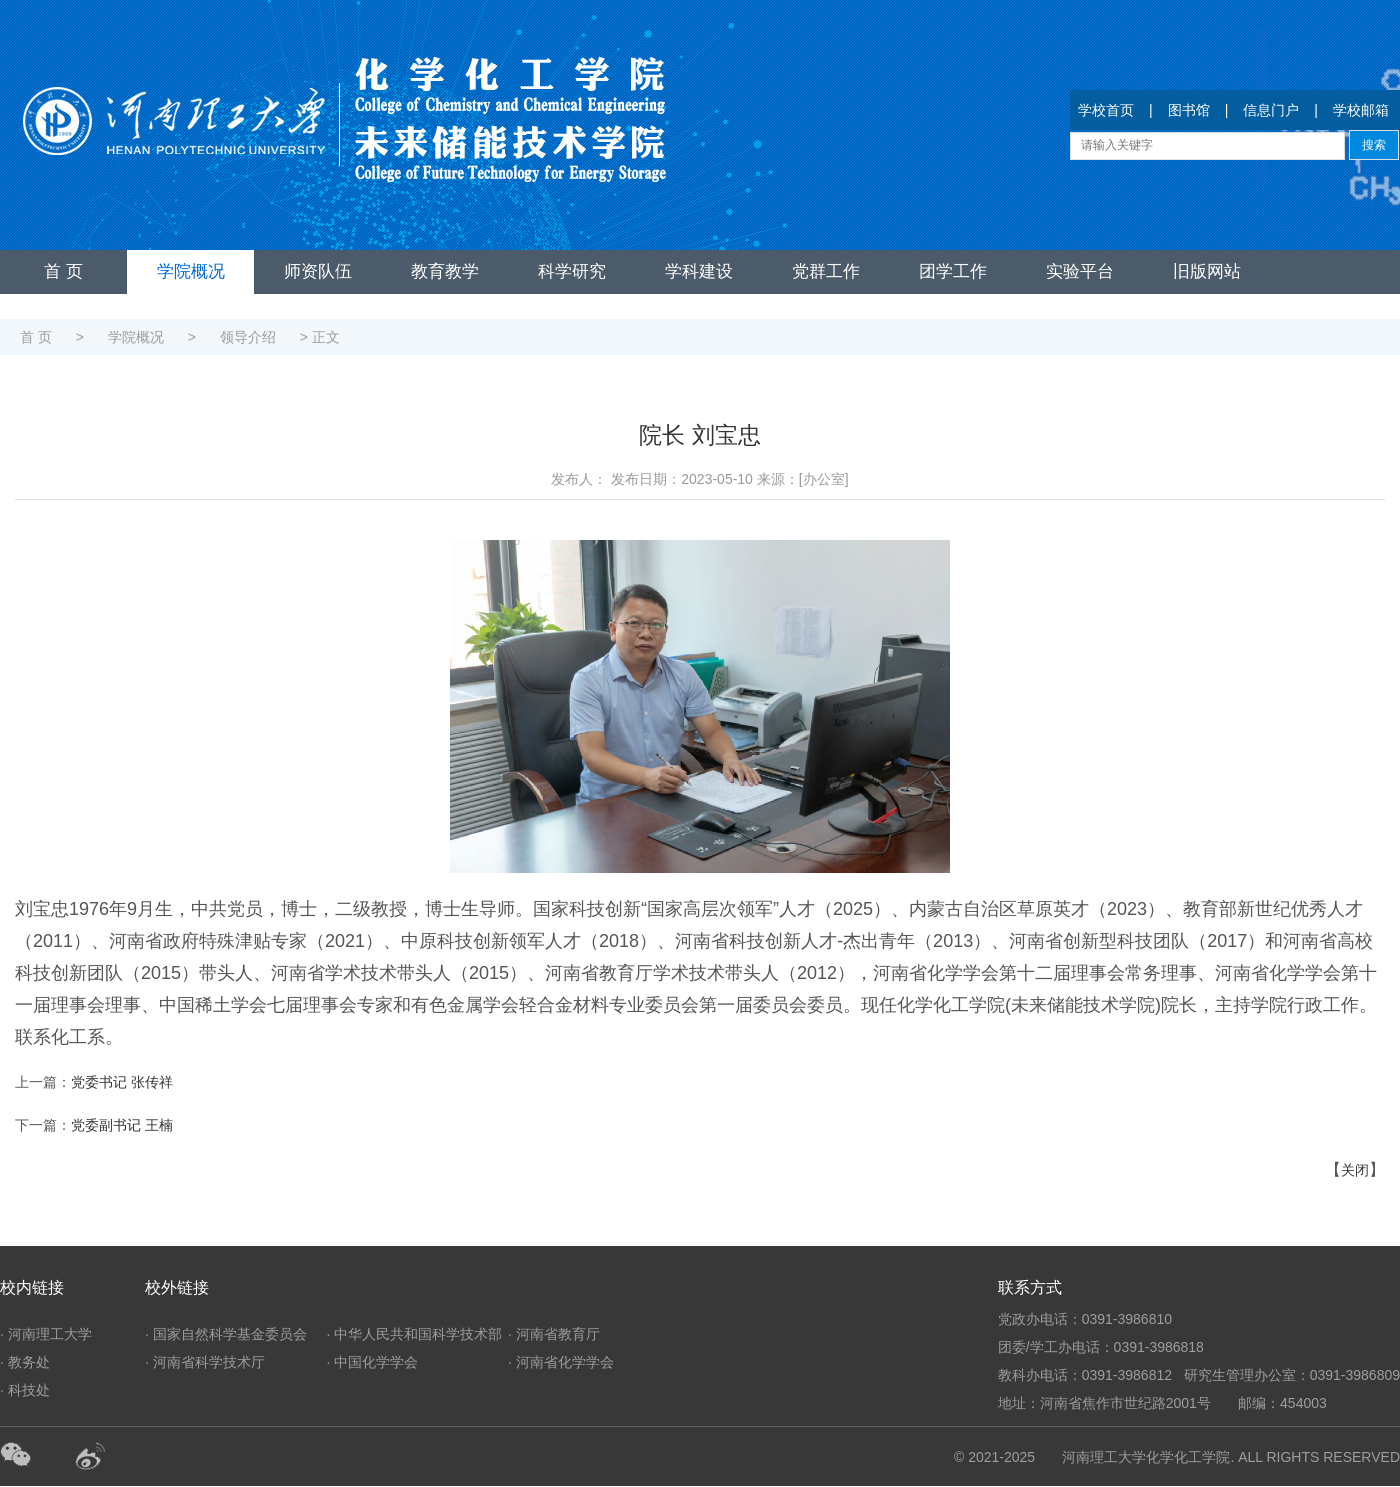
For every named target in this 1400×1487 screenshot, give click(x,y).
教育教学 (445, 271)
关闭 (1355, 1170)
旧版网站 (1207, 271)
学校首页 (1106, 110)
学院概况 (191, 271)
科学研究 (572, 271)
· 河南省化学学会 (561, 1362)
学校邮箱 (1361, 110)
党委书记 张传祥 (122, 1082)
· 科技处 (25, 1390)
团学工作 (953, 271)
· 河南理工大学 (46, 1334)
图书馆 (1189, 110)
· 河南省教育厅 (554, 1334)
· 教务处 (25, 1362)
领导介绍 (248, 337)
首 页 (63, 271)
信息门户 (1271, 110)
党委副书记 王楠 (122, 1125)
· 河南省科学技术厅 (205, 1362)
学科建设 (699, 271)
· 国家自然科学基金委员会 (226, 1334)
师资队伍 (318, 271)
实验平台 (1080, 271)
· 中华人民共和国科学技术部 (415, 1334)
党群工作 (826, 271)
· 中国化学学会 (373, 1362)
